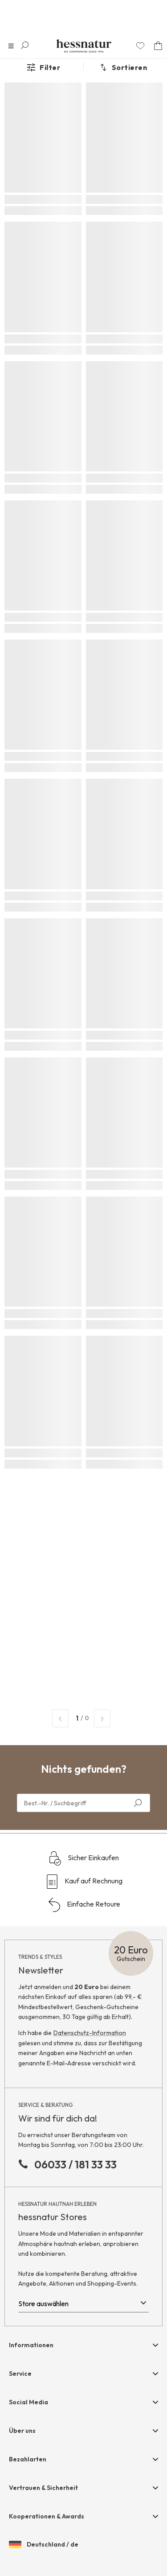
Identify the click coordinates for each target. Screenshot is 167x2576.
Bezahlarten (27, 2459)
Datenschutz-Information (89, 2033)
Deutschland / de (43, 2544)
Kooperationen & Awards (46, 2516)
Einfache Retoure (83, 1905)
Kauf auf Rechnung (83, 1881)
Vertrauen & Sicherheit (43, 2488)
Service (20, 2374)
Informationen (31, 2345)
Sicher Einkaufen (83, 1858)
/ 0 (81, 1718)
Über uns (22, 2431)
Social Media (28, 2402)
